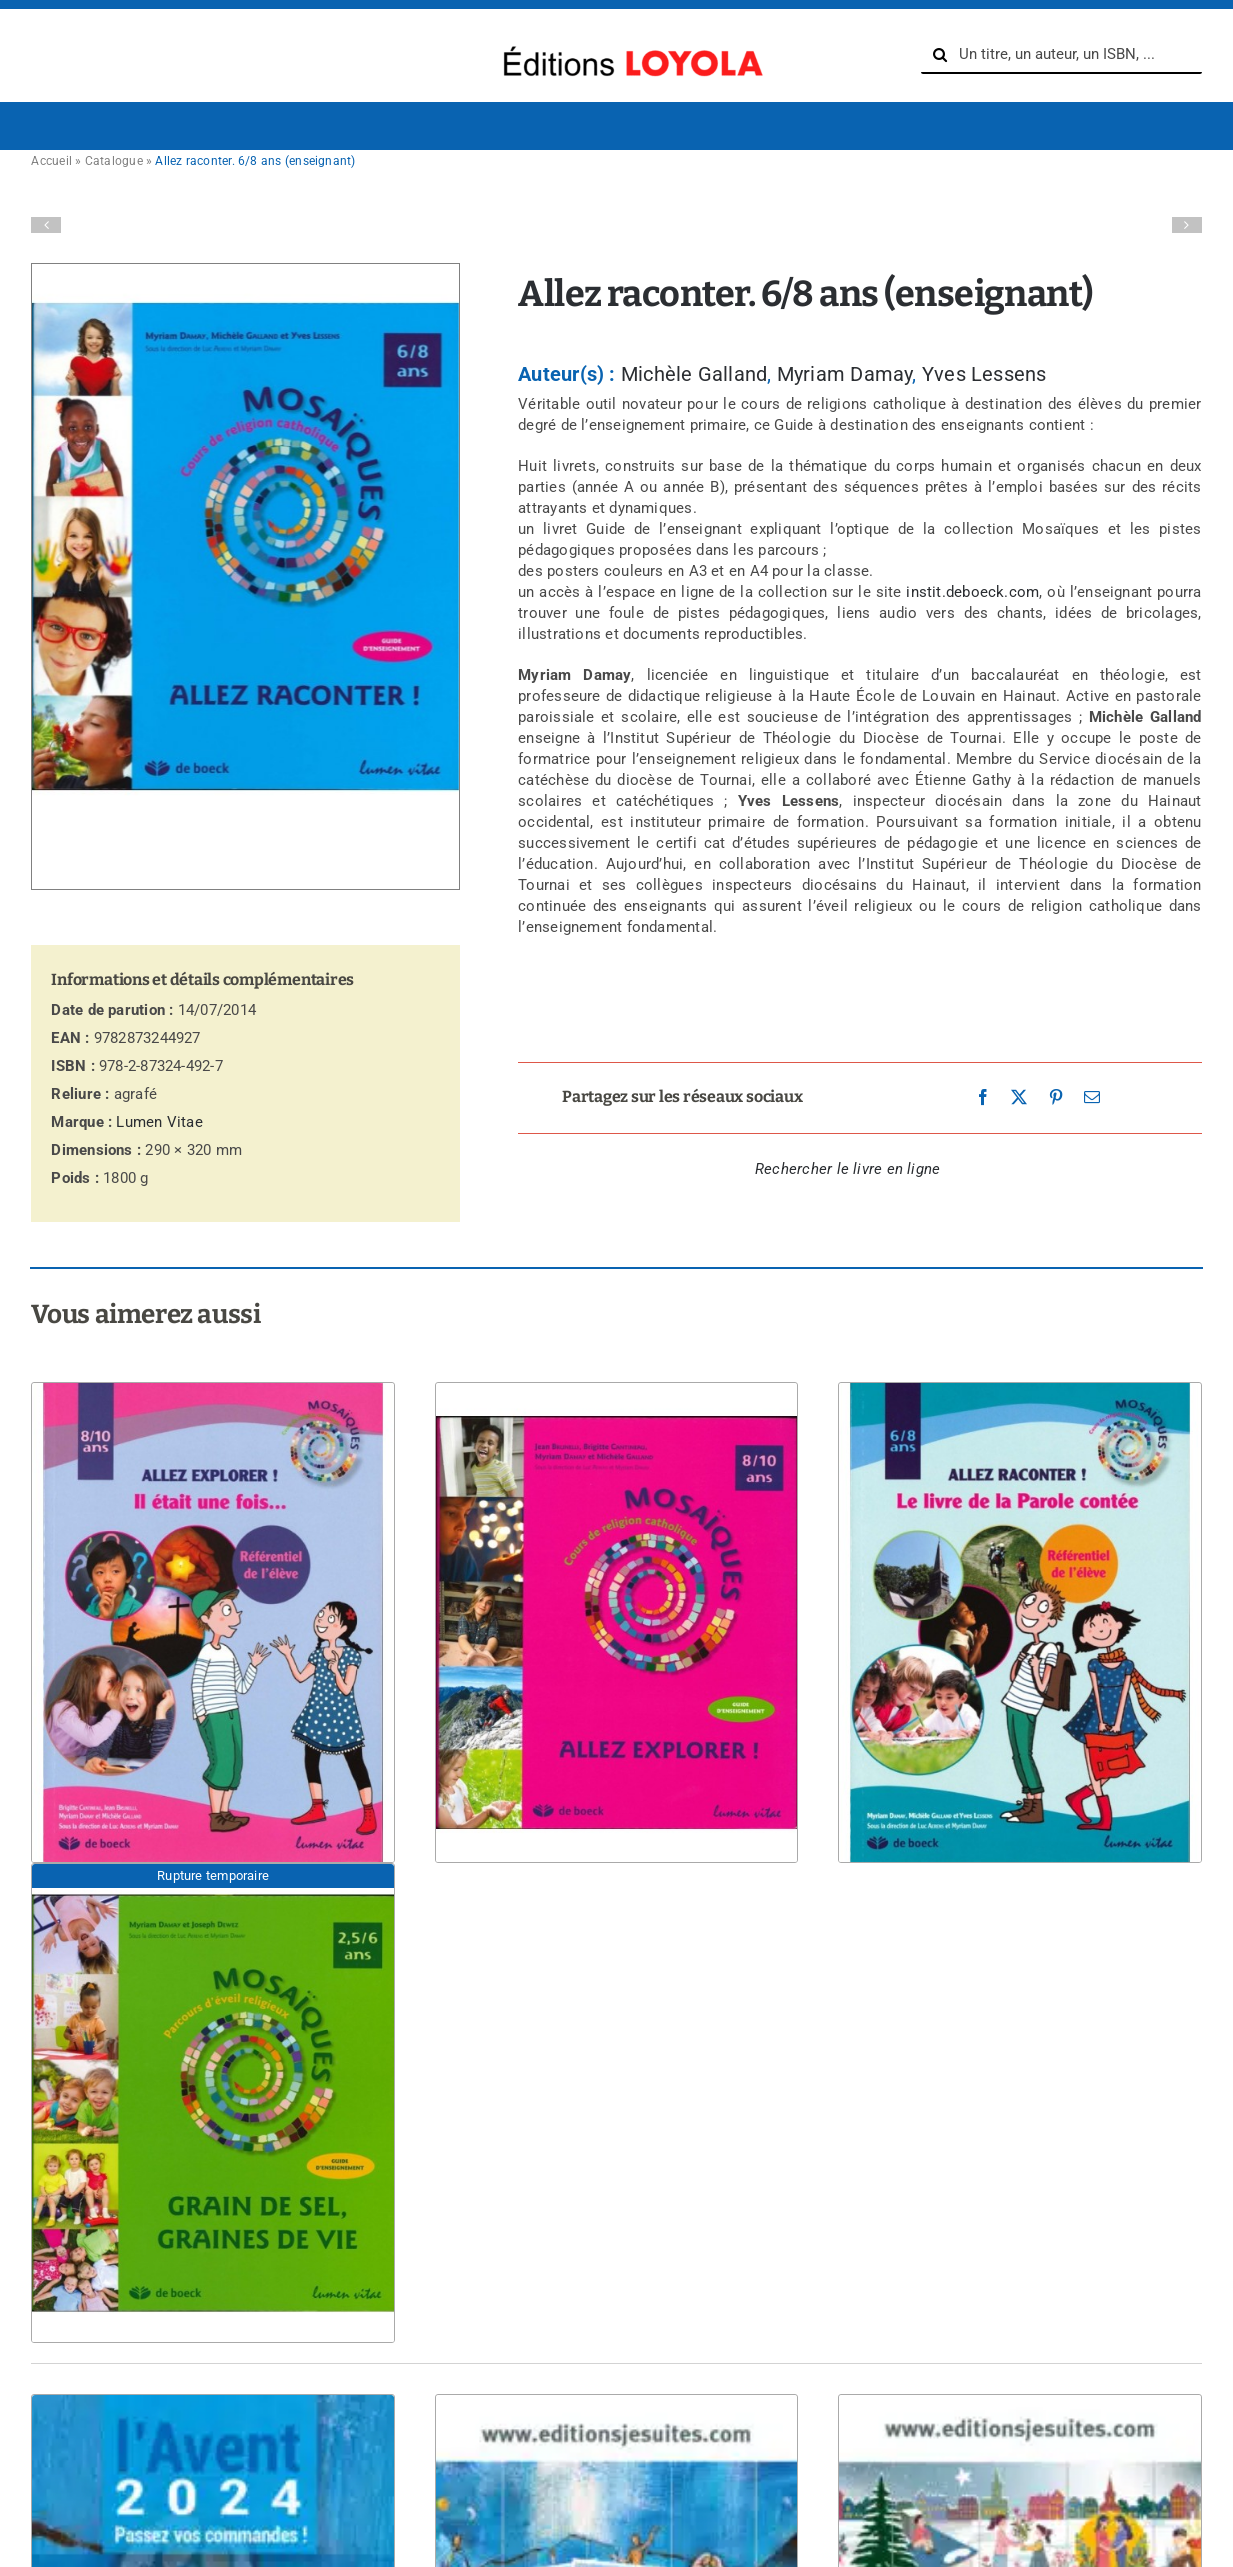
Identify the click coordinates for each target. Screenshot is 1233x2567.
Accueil (51, 161)
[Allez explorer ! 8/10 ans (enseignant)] (616, 1383)
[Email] (1092, 1098)
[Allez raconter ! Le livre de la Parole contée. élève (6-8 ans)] (1019, 1383)
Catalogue (114, 161)
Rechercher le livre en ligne (847, 1169)
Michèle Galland (694, 374)
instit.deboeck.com (972, 592)
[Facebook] (983, 1098)
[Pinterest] (1056, 1098)
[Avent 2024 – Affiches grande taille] (616, 2395)
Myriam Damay (845, 374)
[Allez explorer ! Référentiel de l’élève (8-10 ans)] (212, 1383)
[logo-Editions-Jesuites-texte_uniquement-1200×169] (628, 41)
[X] (1019, 1098)
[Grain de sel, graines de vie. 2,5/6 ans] (212, 1864)
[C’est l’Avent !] (212, 2395)
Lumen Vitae (159, 1122)
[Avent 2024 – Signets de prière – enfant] (1019, 2395)
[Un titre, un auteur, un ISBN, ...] (1061, 55)
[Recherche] (940, 55)
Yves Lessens (984, 374)
